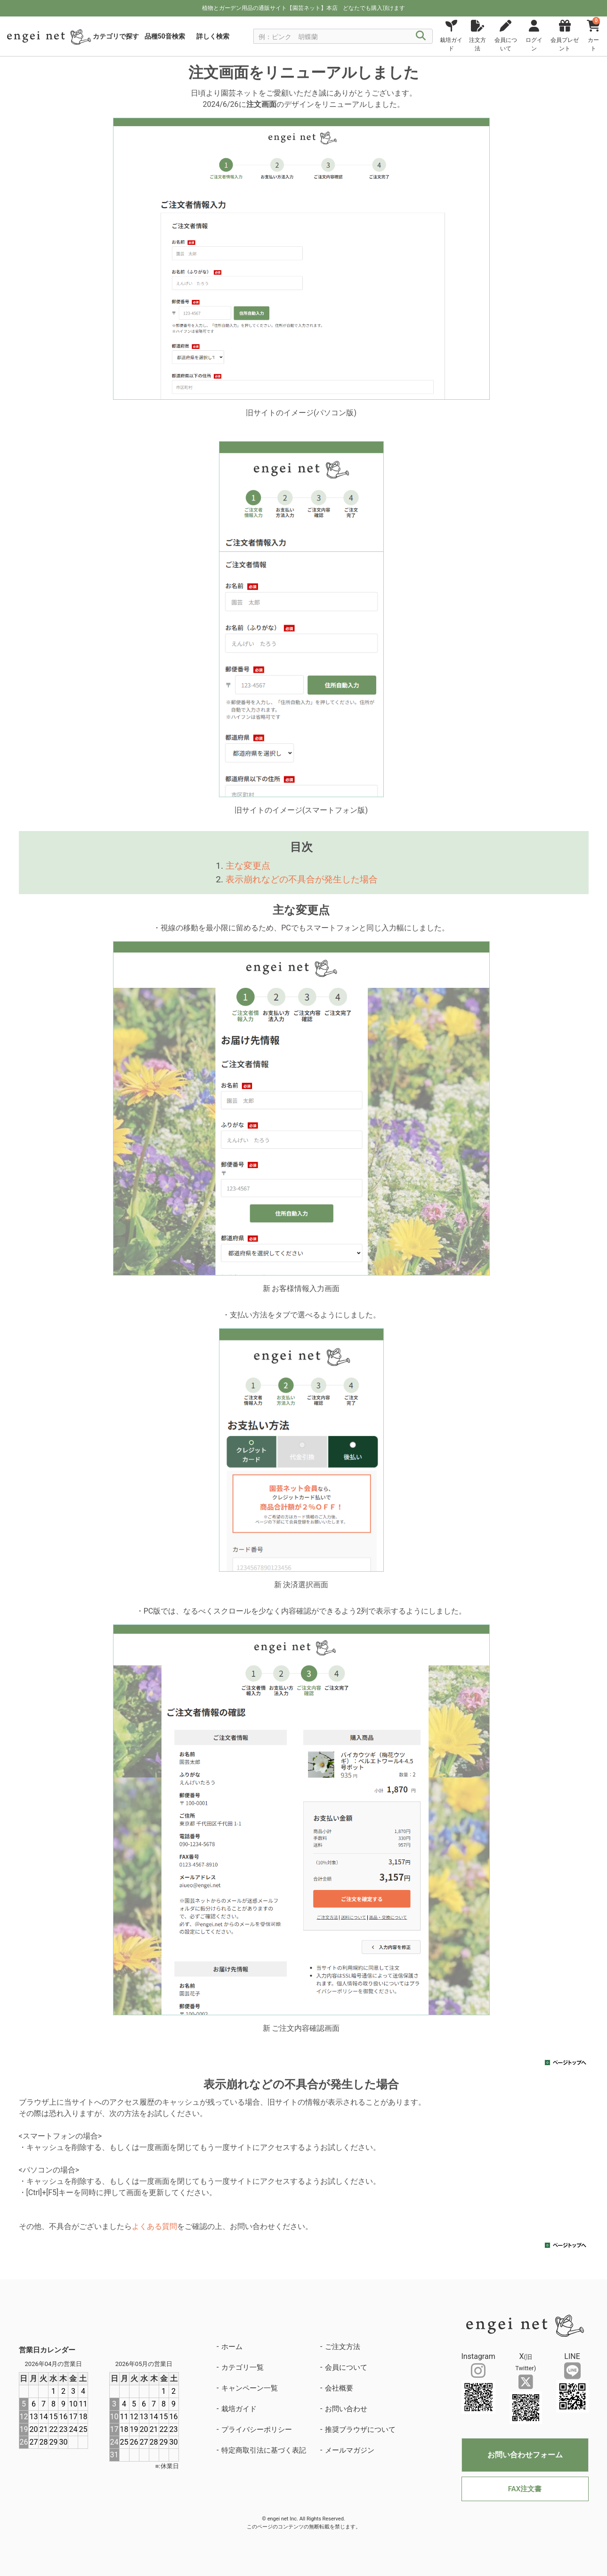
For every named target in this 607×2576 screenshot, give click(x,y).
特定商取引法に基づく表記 (263, 2450)
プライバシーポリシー (256, 2429)
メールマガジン (349, 2450)
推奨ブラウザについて (360, 2429)
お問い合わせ (346, 2409)
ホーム (232, 2346)
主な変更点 (248, 865)
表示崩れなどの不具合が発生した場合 (302, 879)
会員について (346, 2367)
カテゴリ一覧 (242, 2367)
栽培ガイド (239, 2409)
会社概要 (339, 2388)
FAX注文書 (525, 2489)
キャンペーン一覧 (249, 2388)
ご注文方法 (342, 2346)
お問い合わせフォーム (525, 2454)
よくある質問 (154, 2226)
